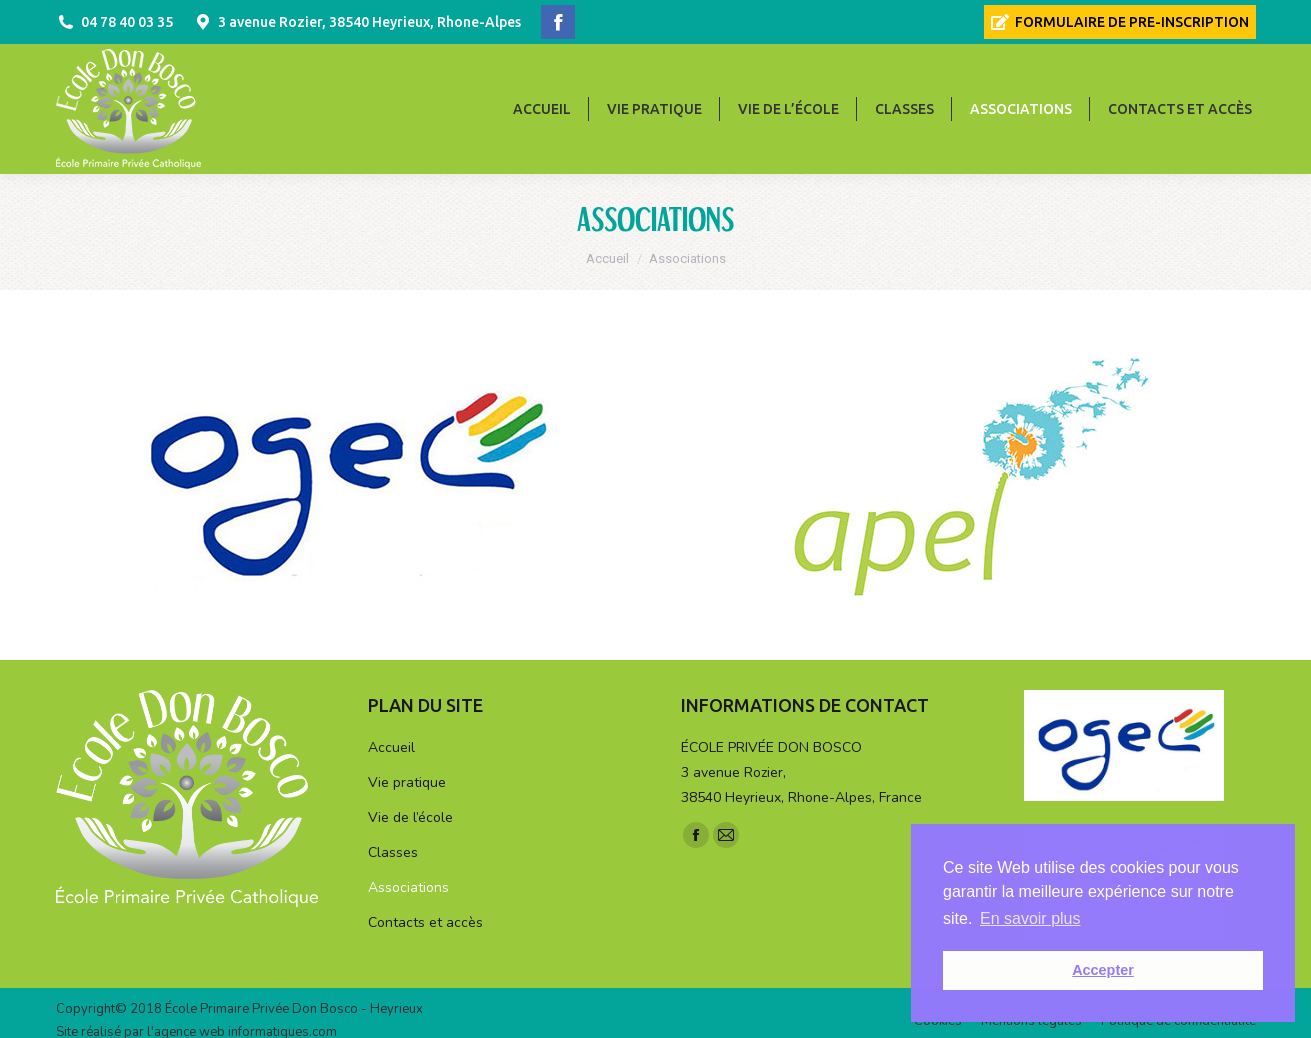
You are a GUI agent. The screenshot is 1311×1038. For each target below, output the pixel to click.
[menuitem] (1120, 22)
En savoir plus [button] (1030, 918)
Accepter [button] (1103, 970)
